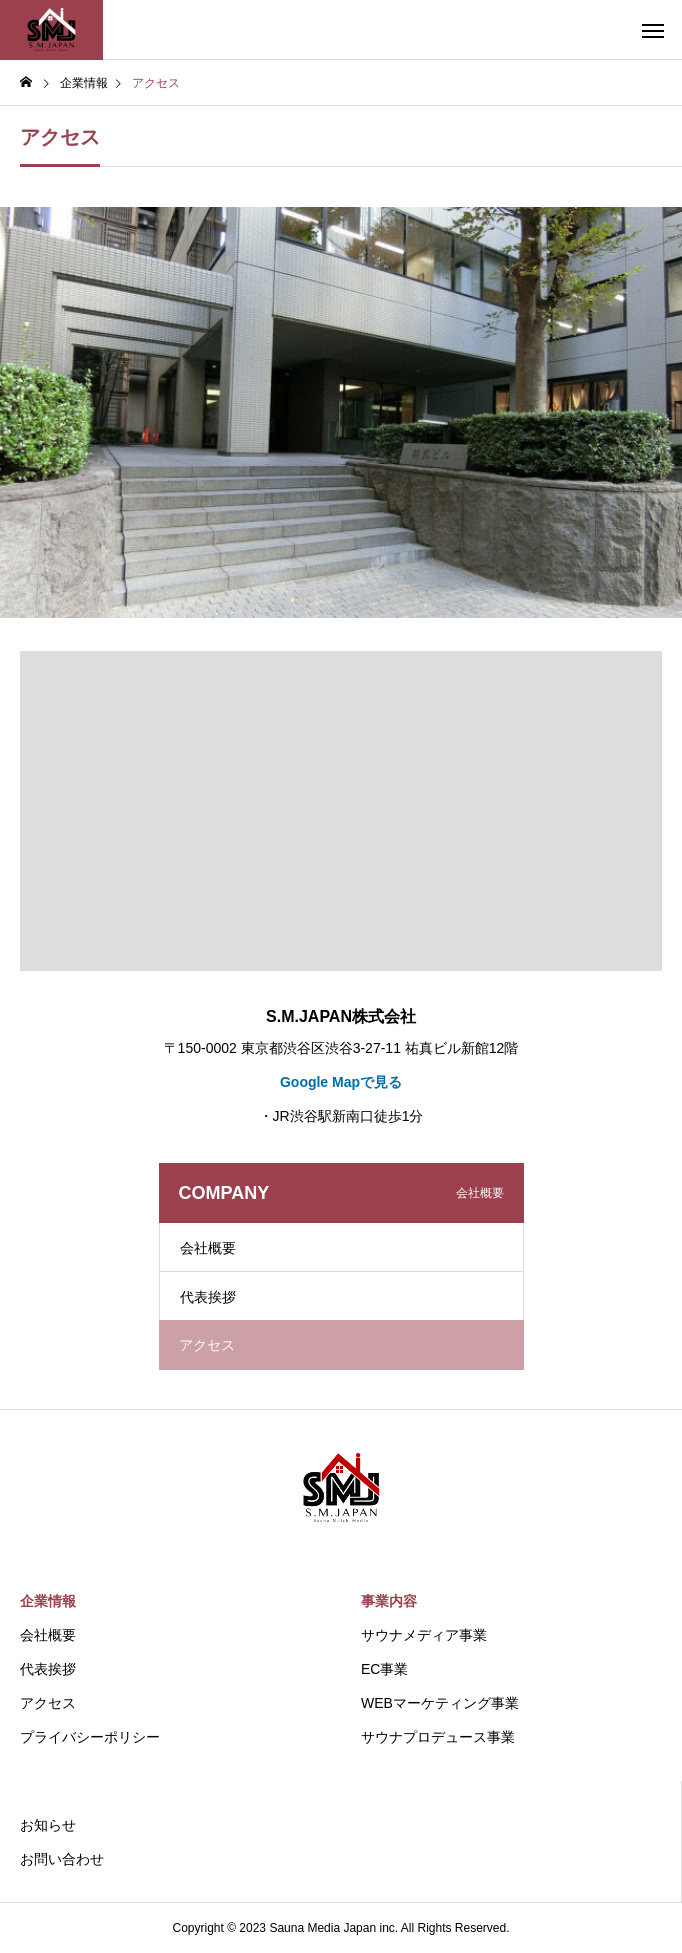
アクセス (48, 1703)
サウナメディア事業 (424, 1635)
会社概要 (208, 1248)
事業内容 (389, 1601)
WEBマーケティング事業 (440, 1703)
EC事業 (384, 1669)
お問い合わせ (62, 1859)
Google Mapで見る (341, 1082)
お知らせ (48, 1825)
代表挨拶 (208, 1297)
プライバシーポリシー (90, 1737)
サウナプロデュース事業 (438, 1737)
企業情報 (48, 1601)
